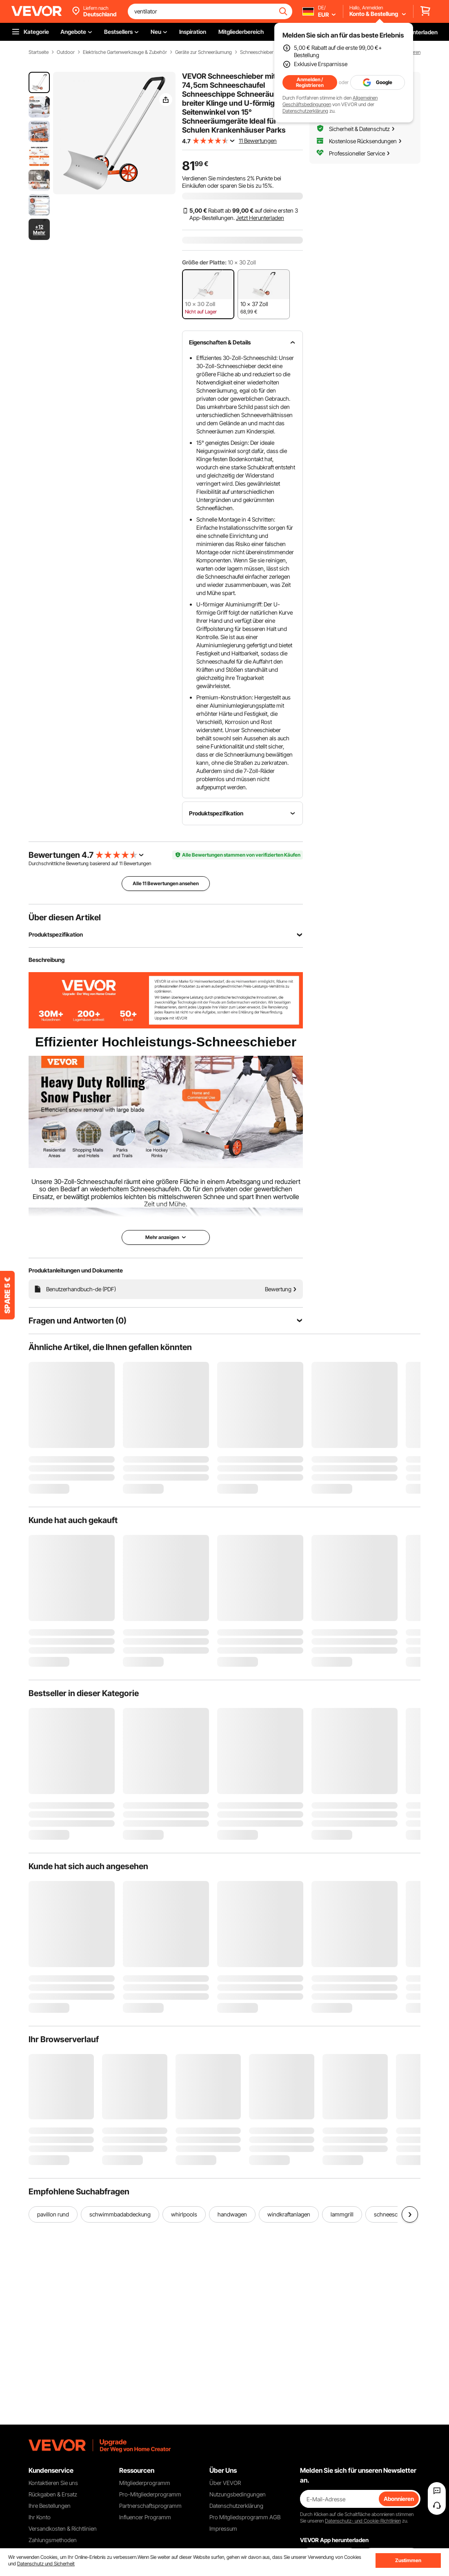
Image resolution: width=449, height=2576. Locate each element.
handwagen (232, 2214)
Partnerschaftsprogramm (150, 2505)
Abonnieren (399, 2498)
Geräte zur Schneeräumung (203, 52)
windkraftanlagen (288, 2214)
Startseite (39, 52)
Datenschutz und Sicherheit (46, 2563)
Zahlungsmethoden (53, 2539)
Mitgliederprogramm (144, 2482)
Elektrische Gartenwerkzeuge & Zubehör (125, 52)
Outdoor (66, 52)
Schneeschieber (256, 52)
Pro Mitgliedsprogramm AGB (244, 2517)
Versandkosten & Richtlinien (63, 2528)
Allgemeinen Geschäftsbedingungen (330, 101)
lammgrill (342, 2214)
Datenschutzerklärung (305, 111)
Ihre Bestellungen (50, 2505)
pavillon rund (53, 2214)
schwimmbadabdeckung (120, 2214)
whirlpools (184, 2214)
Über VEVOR (225, 2482)
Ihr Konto (40, 2517)
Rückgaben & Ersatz (53, 2494)
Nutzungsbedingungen (237, 2494)
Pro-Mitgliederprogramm (150, 2494)
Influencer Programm (145, 2517)
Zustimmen (408, 2560)
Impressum (223, 2528)
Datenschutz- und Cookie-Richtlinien (363, 2521)
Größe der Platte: (204, 262)
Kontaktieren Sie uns (53, 2482)
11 (120, 863)
